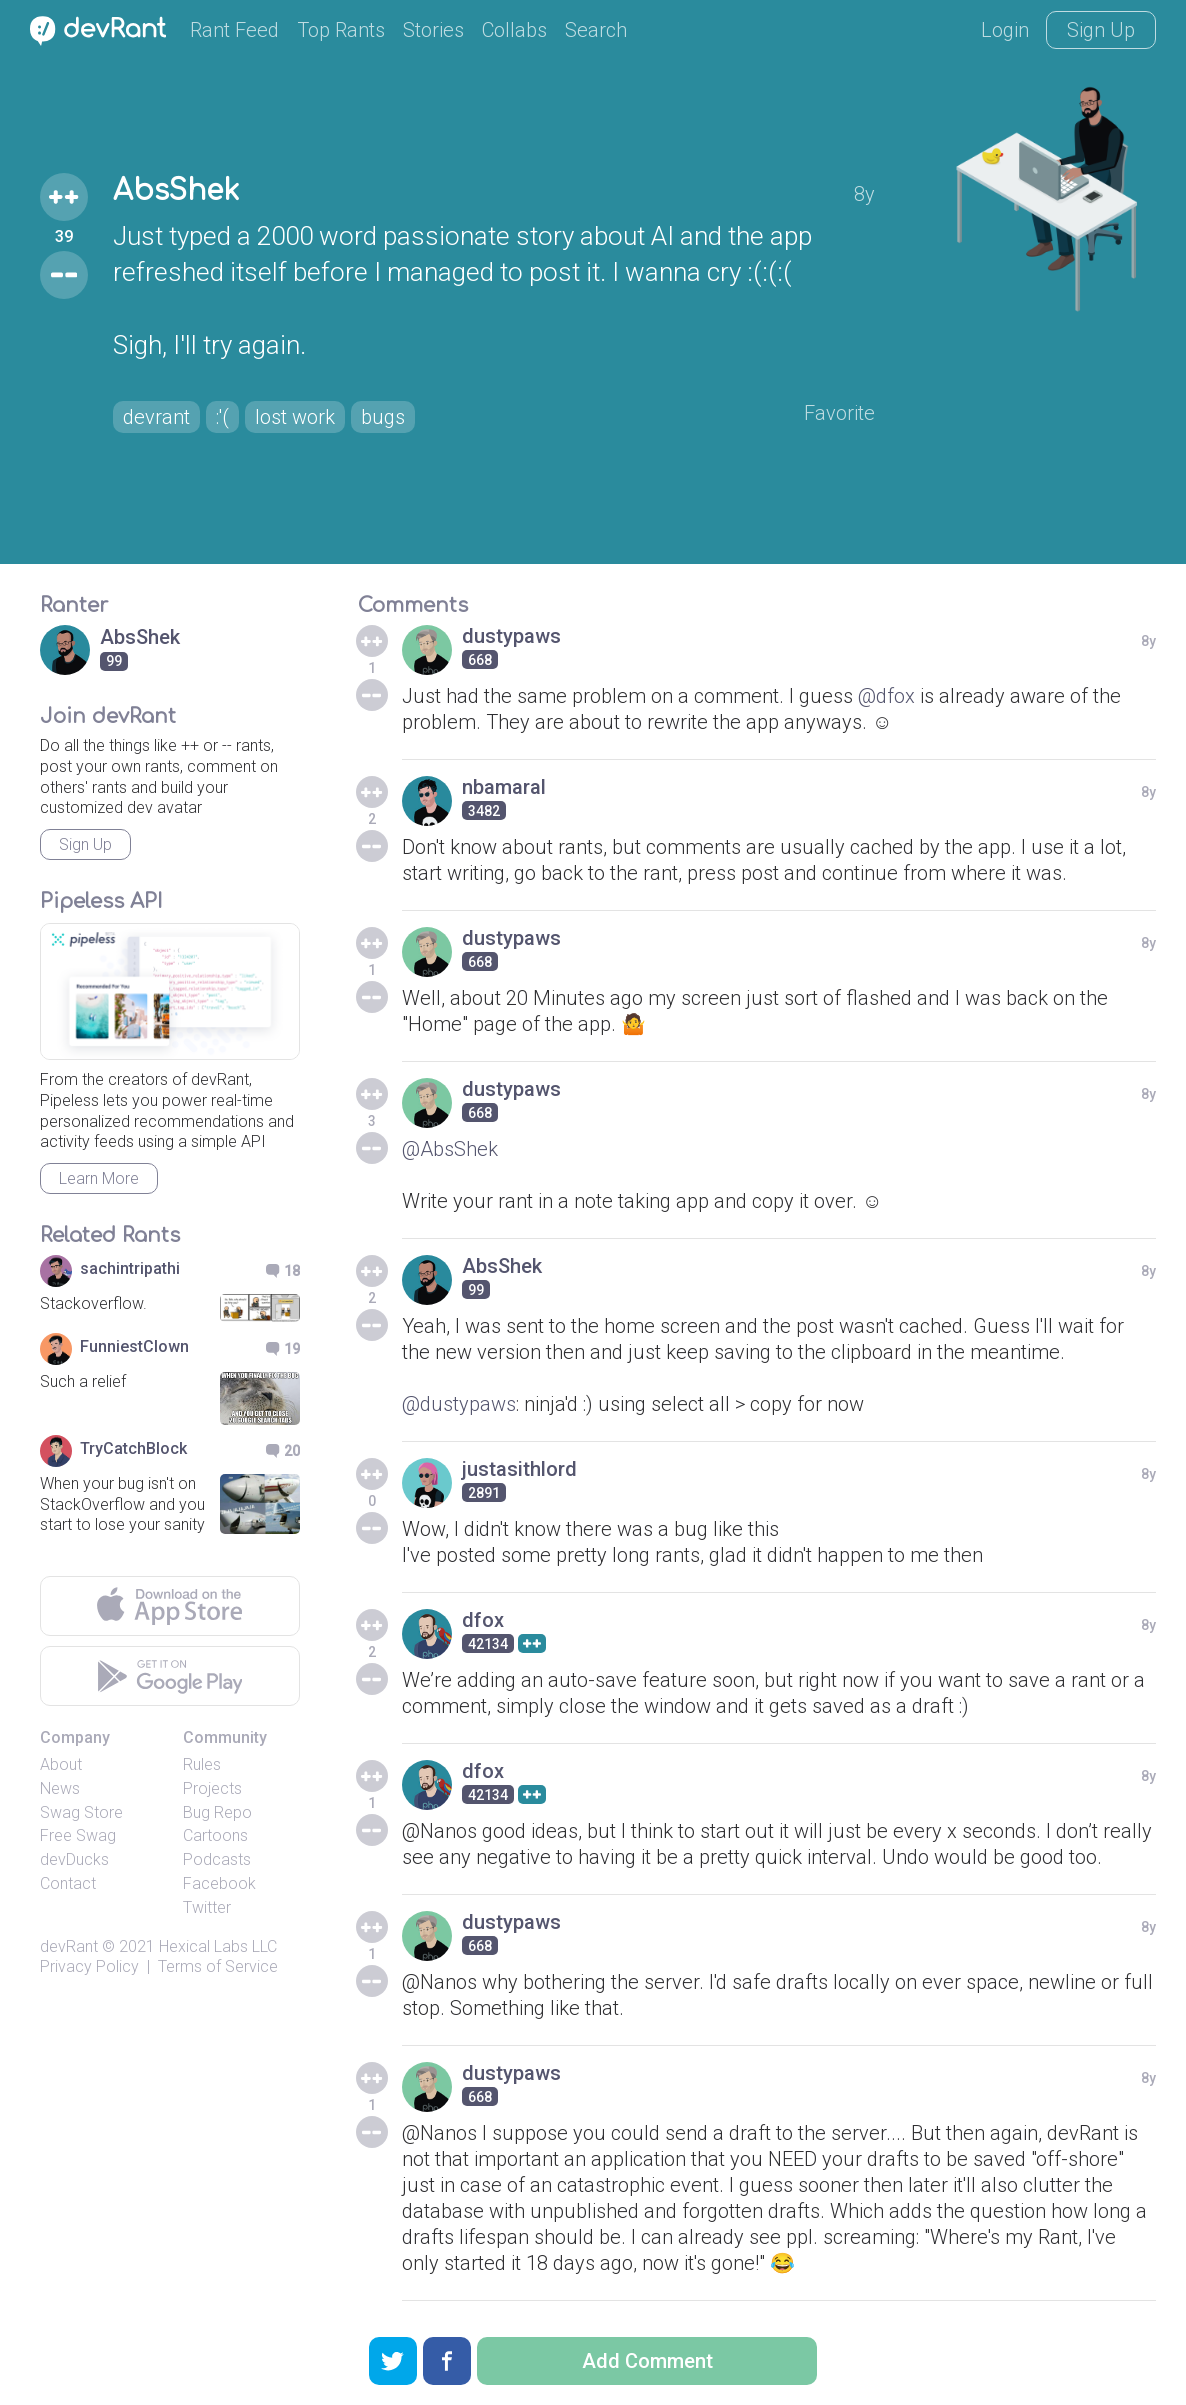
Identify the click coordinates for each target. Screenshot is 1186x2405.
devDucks (74, 1859)
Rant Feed (234, 30)
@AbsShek (450, 1149)
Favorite (839, 413)
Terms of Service (218, 1966)
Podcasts (217, 1859)
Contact (68, 1883)
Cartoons (215, 1835)
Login (1005, 30)
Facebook (219, 1883)
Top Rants (341, 30)
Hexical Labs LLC (218, 1946)
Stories (433, 30)
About (61, 1764)
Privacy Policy (89, 1966)
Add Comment (647, 2361)
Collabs (514, 30)
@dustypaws (459, 1404)
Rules (202, 1764)
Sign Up (1101, 30)
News (60, 1788)
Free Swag (78, 1835)
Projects (212, 1788)
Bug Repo (217, 1812)
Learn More (99, 1178)
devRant (69, 1946)
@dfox (886, 696)
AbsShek (176, 191)
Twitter (207, 1907)
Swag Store (81, 1812)
